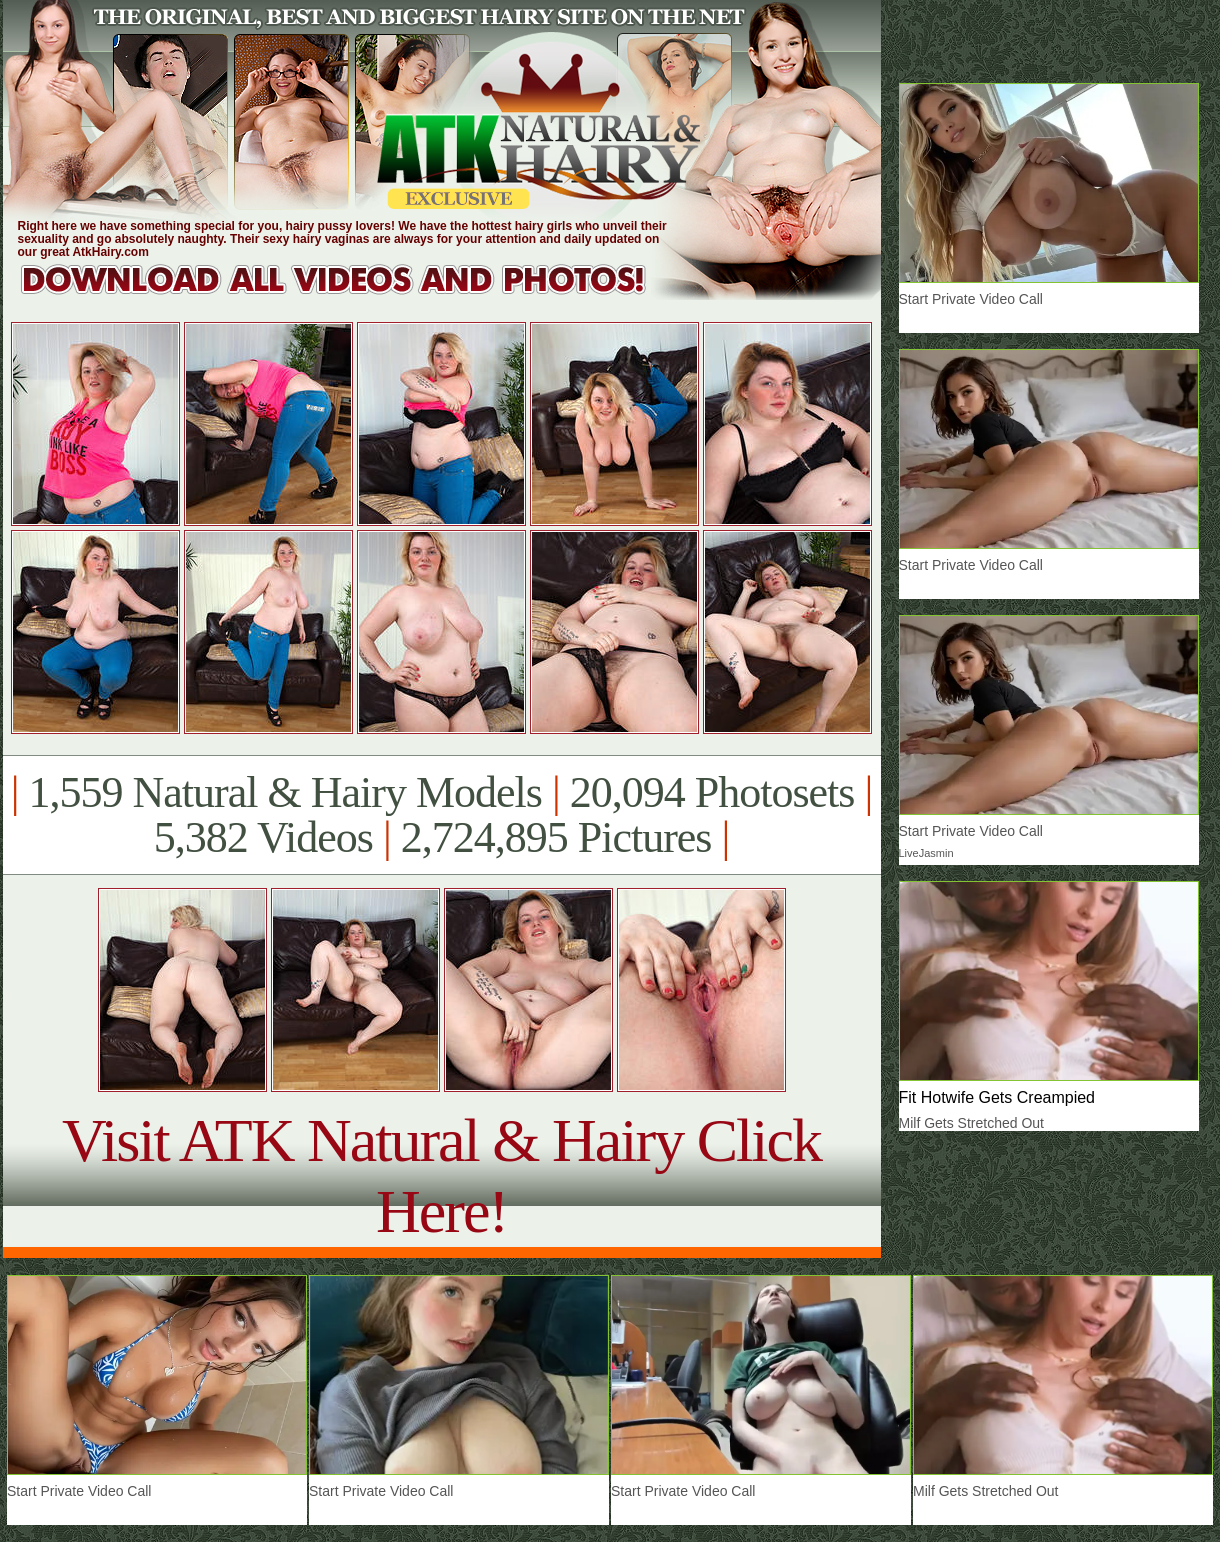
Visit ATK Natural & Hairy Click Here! (441, 1175)
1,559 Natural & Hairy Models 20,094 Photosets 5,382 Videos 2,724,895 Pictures (441, 815)
